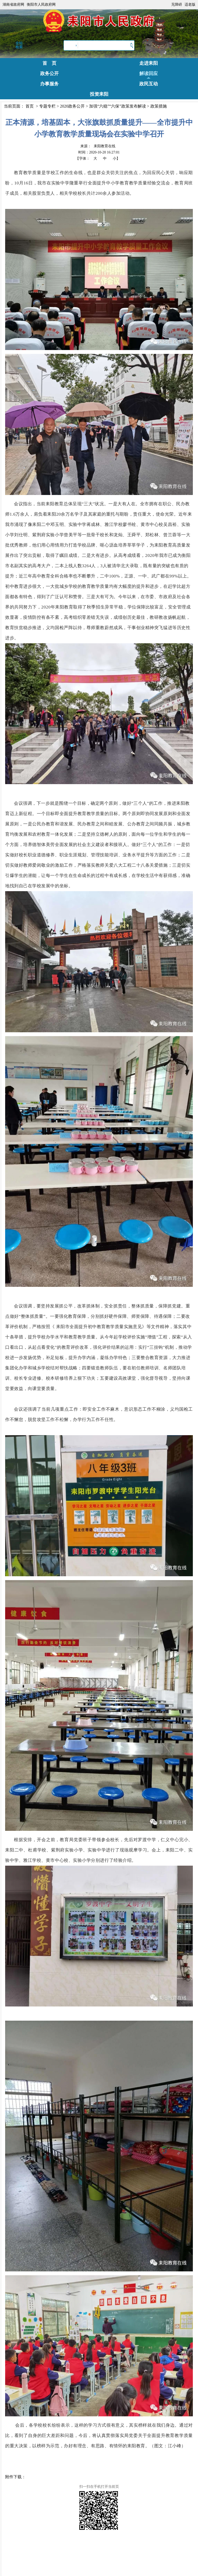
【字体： (97, 158)
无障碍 (176, 4)
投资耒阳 (99, 94)
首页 (29, 106)
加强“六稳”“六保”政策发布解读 (117, 106)
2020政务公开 (72, 106)
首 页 (49, 63)
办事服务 (49, 83)
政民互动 (148, 83)
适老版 (190, 4)
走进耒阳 (148, 63)
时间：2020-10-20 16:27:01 (99, 152)
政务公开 (49, 73)
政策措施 (158, 106)
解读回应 (148, 73)
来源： (97, 146)
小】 (116, 158)
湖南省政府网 (13, 4)
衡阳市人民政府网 (41, 4)
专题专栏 (47, 106)
